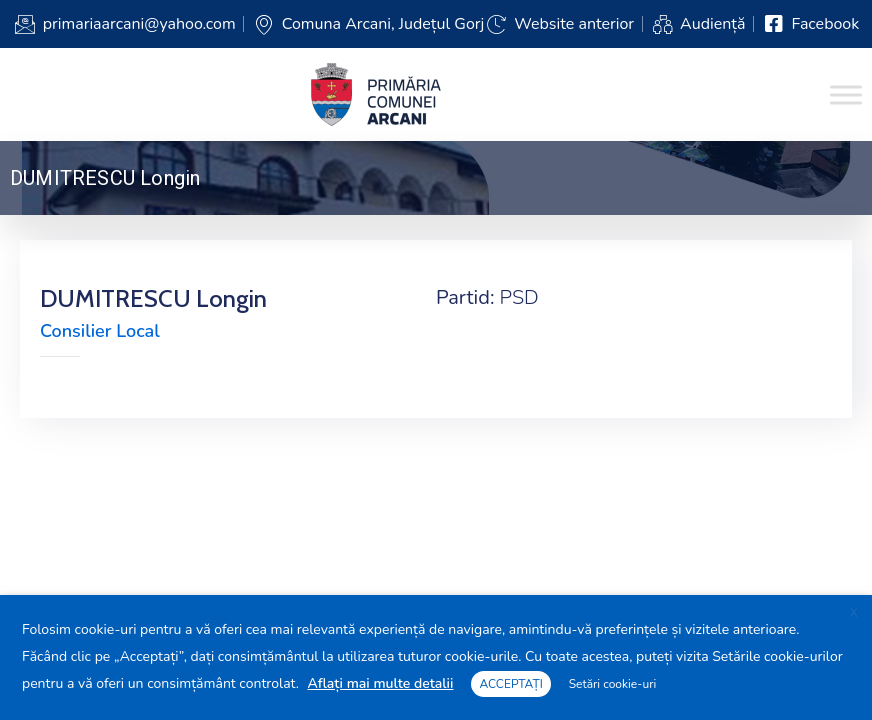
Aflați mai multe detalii (381, 683)
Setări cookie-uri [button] (612, 684)
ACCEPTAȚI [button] (510, 684)
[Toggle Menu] (846, 94)
